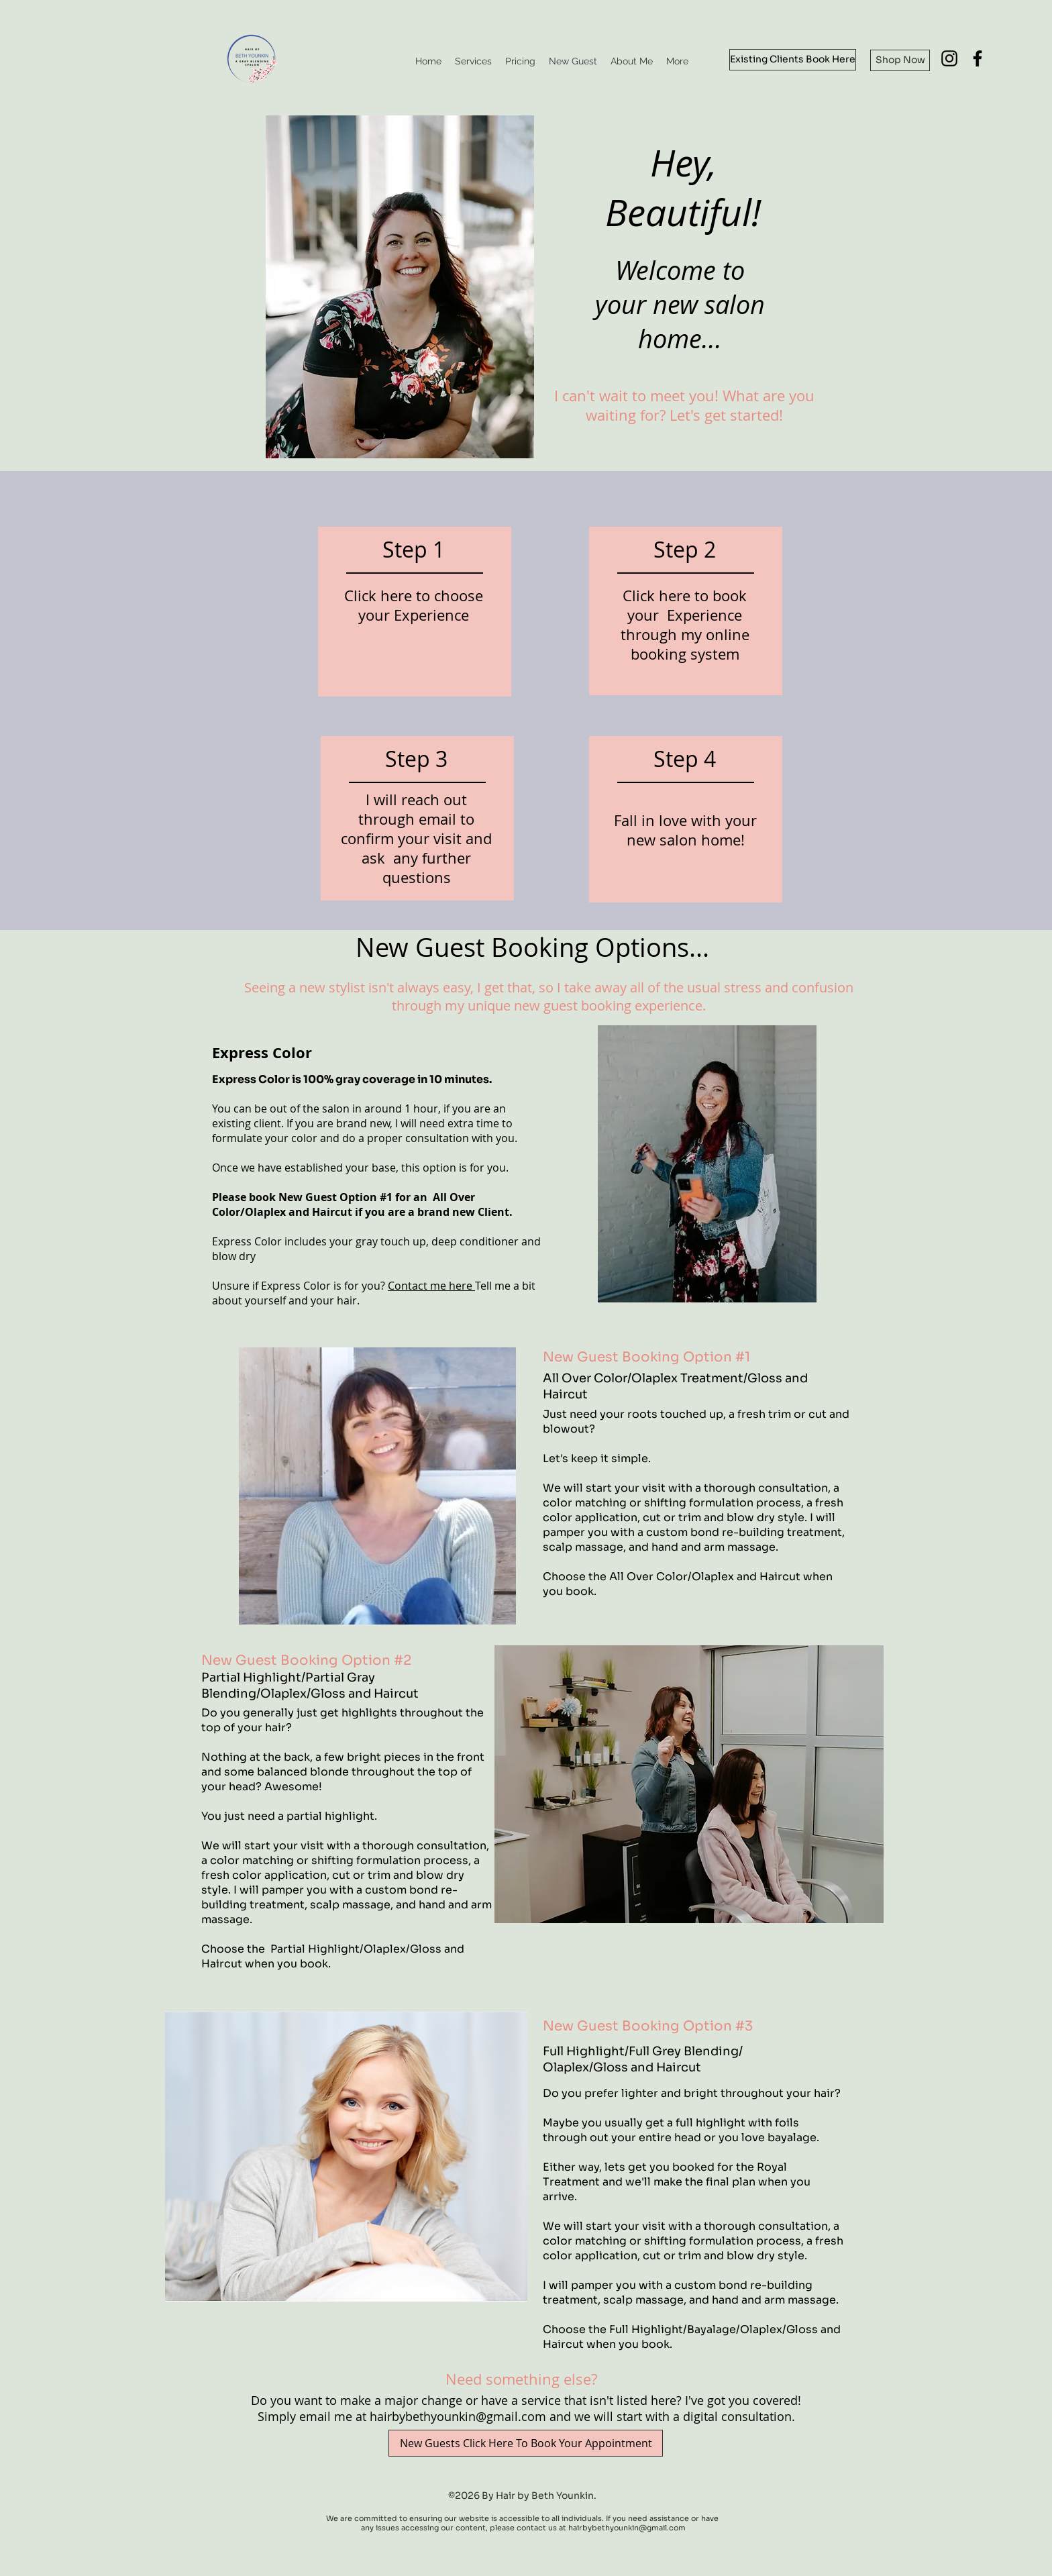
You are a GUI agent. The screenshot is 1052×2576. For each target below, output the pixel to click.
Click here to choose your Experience (413, 605)
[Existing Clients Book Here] (792, 59)
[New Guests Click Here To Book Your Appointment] (525, 2443)
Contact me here (431, 1285)
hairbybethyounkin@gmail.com (458, 2416)
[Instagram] (949, 58)
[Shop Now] (900, 60)
